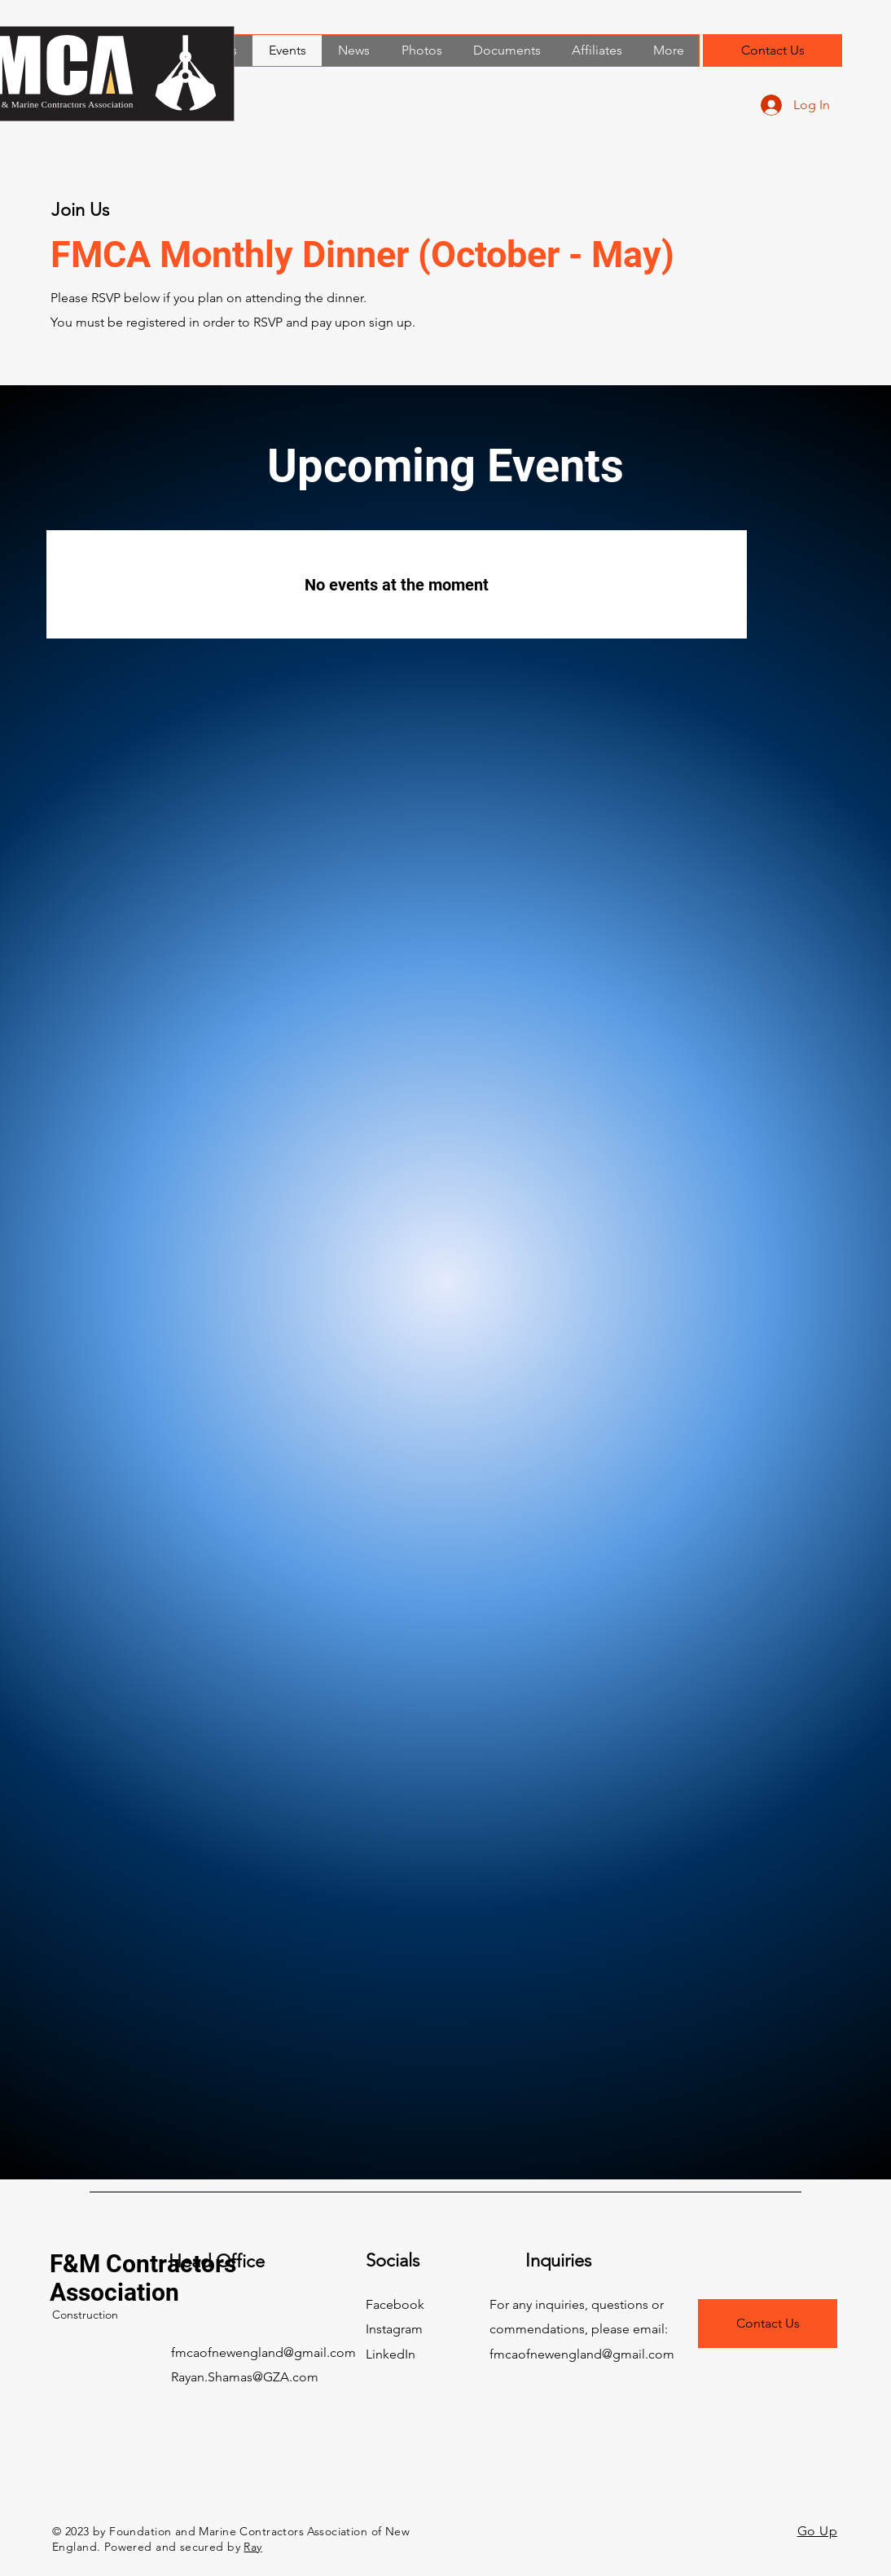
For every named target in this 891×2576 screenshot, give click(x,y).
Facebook (395, 2304)
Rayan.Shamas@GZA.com (244, 2377)
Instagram (394, 2329)
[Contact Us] (772, 50)
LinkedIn (390, 2354)
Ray (252, 2546)
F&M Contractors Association (143, 2277)
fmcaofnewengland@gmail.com (263, 2352)
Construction (85, 2314)
